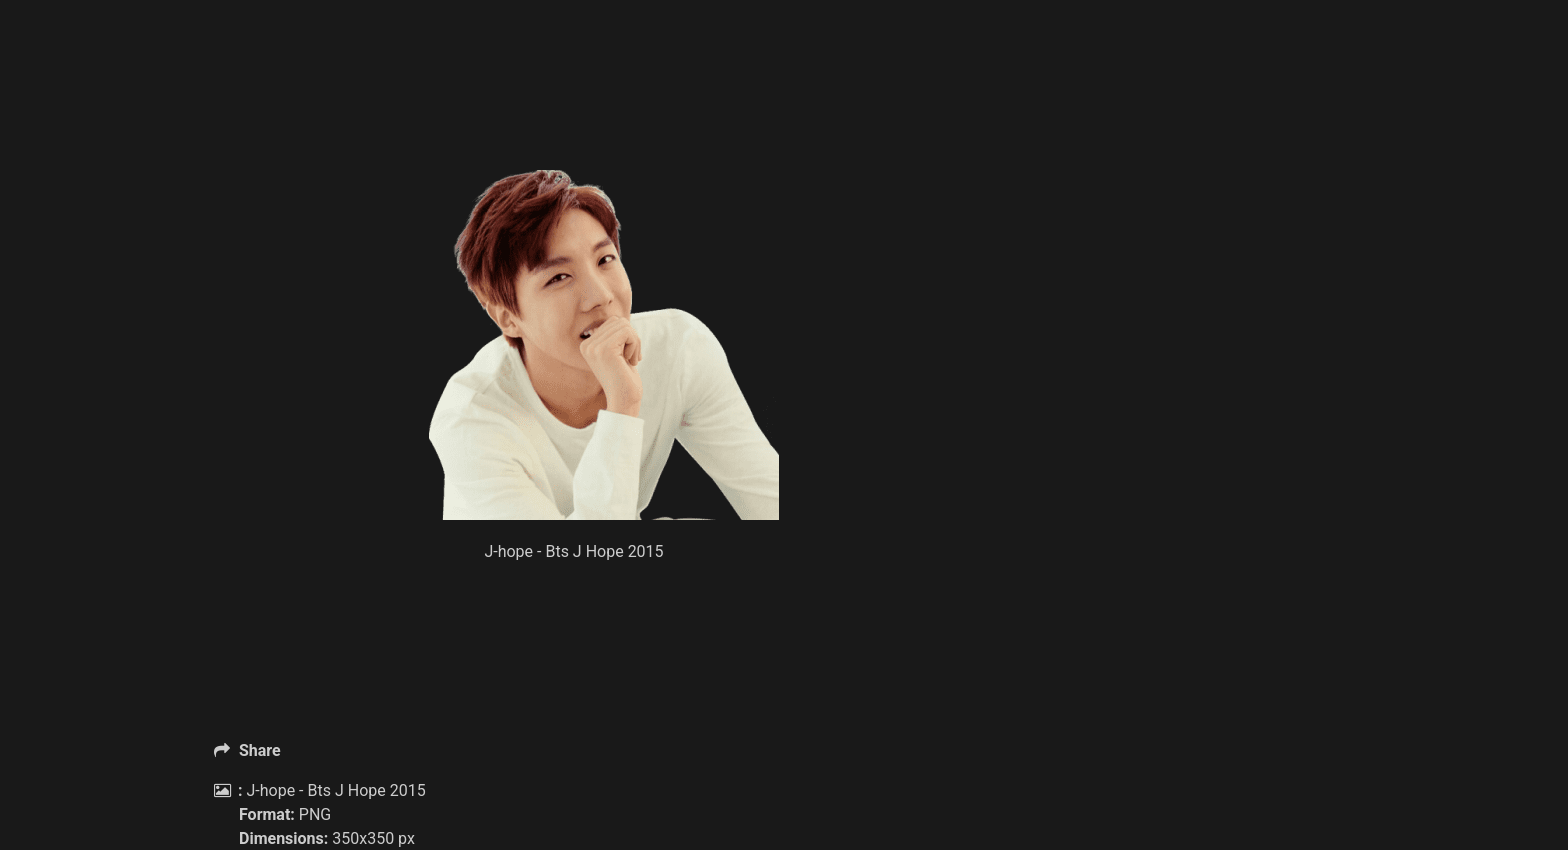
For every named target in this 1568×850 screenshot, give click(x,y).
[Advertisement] (604, 120)
